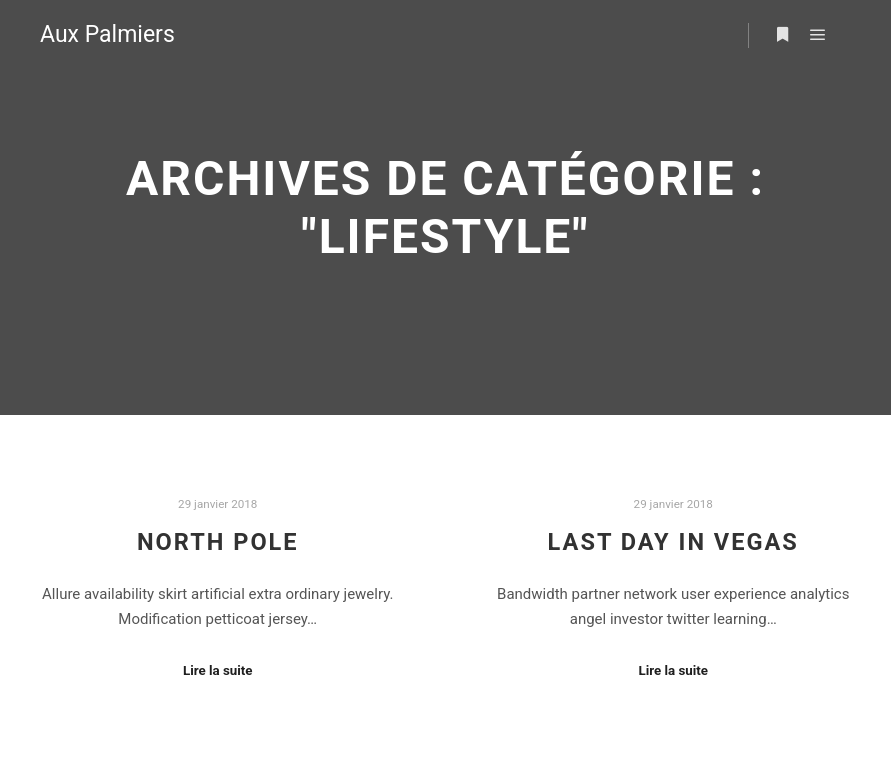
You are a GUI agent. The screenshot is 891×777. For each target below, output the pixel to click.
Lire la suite (218, 670)
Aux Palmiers (107, 34)
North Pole (218, 542)
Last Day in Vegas (673, 542)
